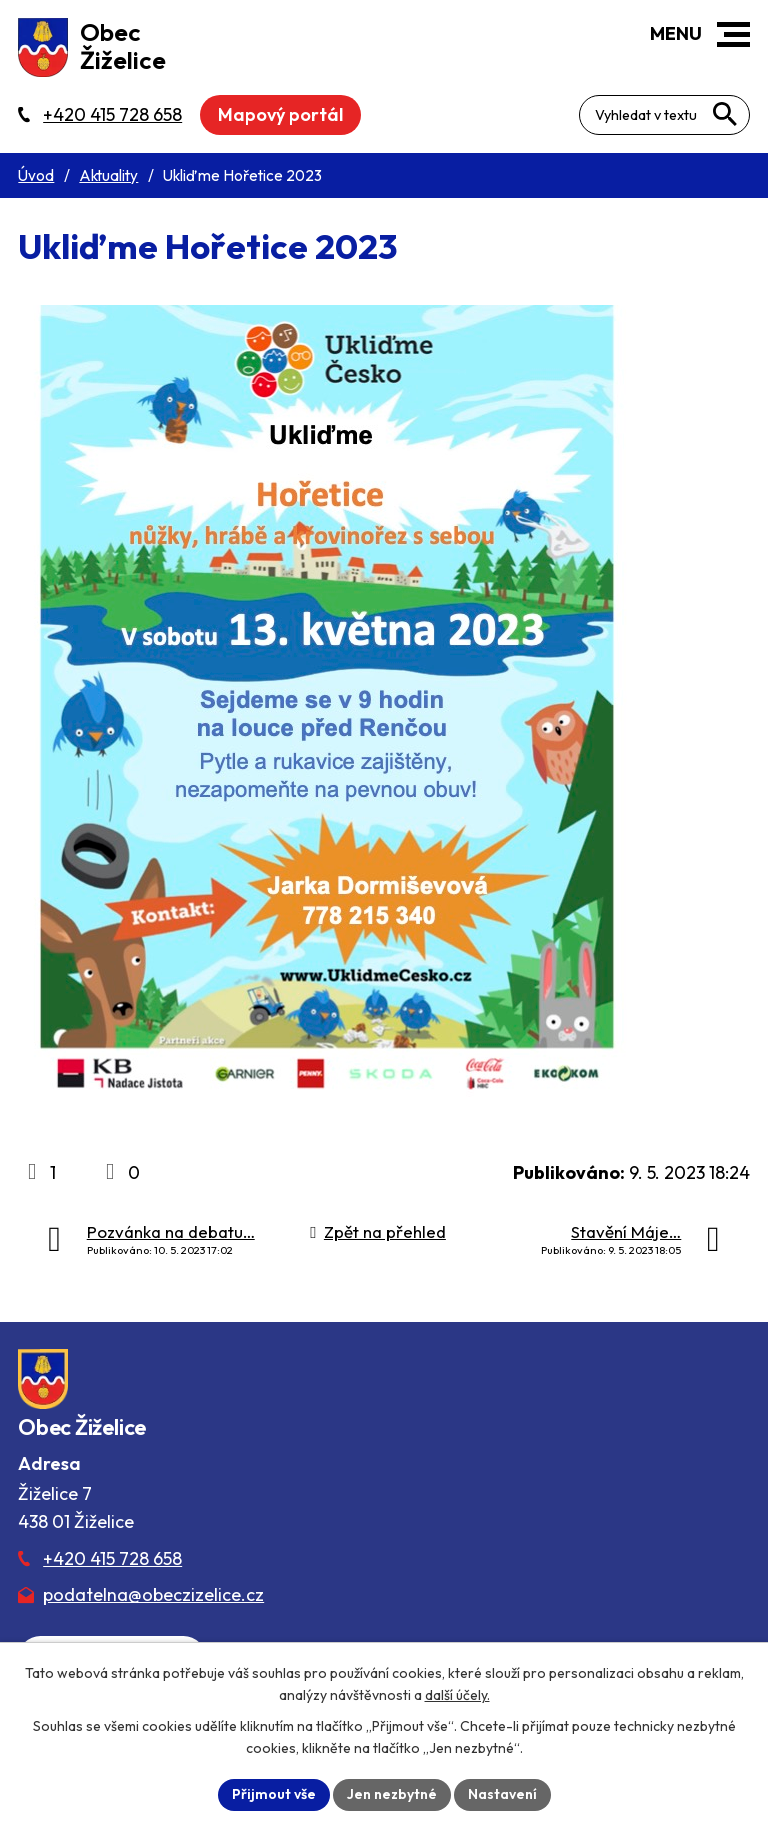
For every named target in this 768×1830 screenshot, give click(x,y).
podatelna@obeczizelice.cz (153, 1594)
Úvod (36, 175)
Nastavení (502, 1794)
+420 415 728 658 (112, 1558)
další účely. (457, 1695)
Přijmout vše (274, 1794)
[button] (733, 34)
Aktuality (108, 175)
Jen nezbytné (392, 1794)
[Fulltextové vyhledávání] (664, 115)
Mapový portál (280, 114)
